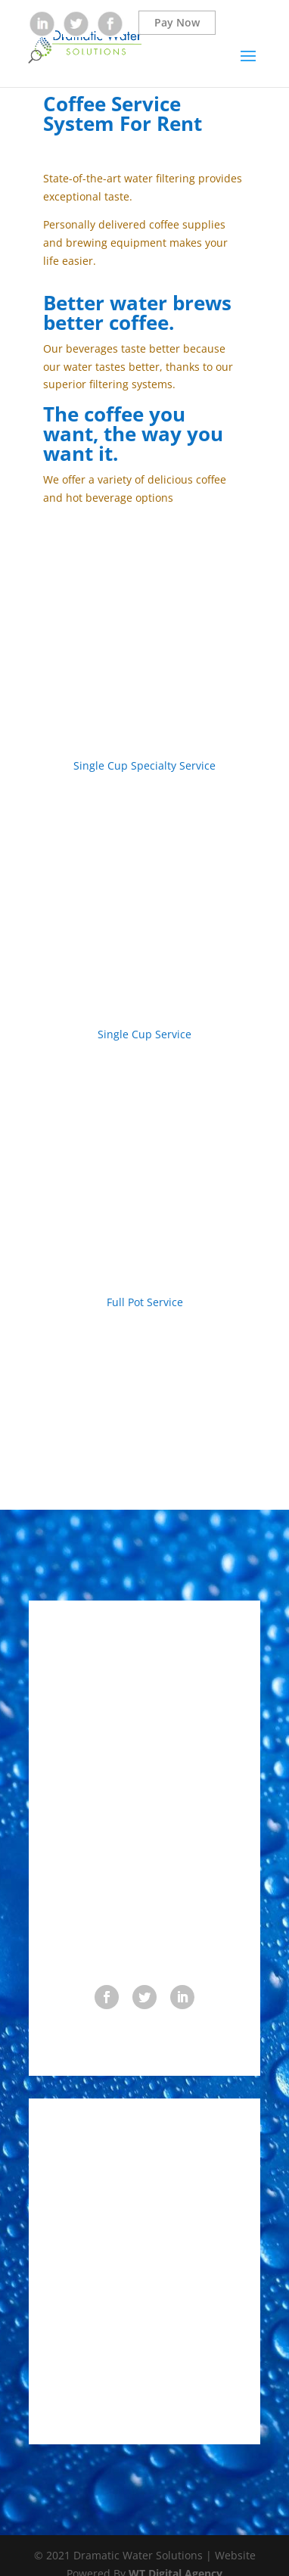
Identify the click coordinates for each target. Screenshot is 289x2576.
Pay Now (177, 22)
